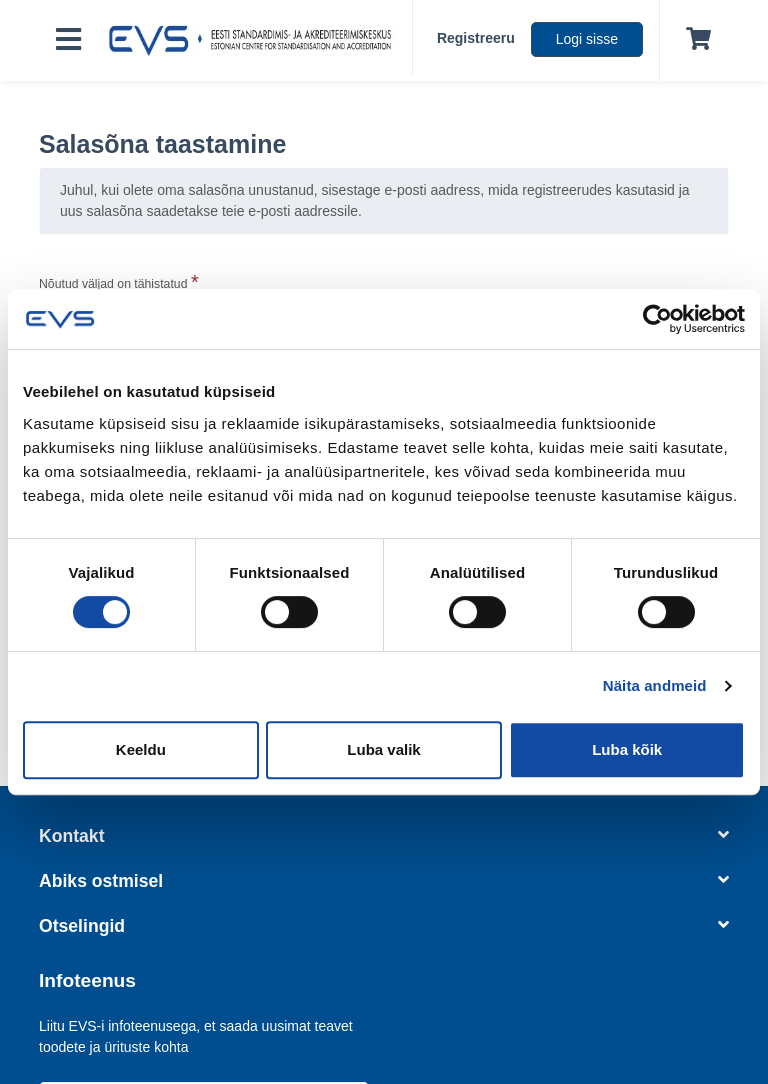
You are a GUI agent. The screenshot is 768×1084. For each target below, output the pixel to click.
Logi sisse (587, 39)
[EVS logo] (255, 41)
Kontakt (384, 836)
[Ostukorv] (694, 40)
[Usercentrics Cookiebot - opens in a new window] (657, 319)
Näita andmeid (655, 685)
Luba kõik (627, 749)
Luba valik (383, 749)
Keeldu (141, 749)
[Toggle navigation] (68, 40)
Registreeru (476, 38)
